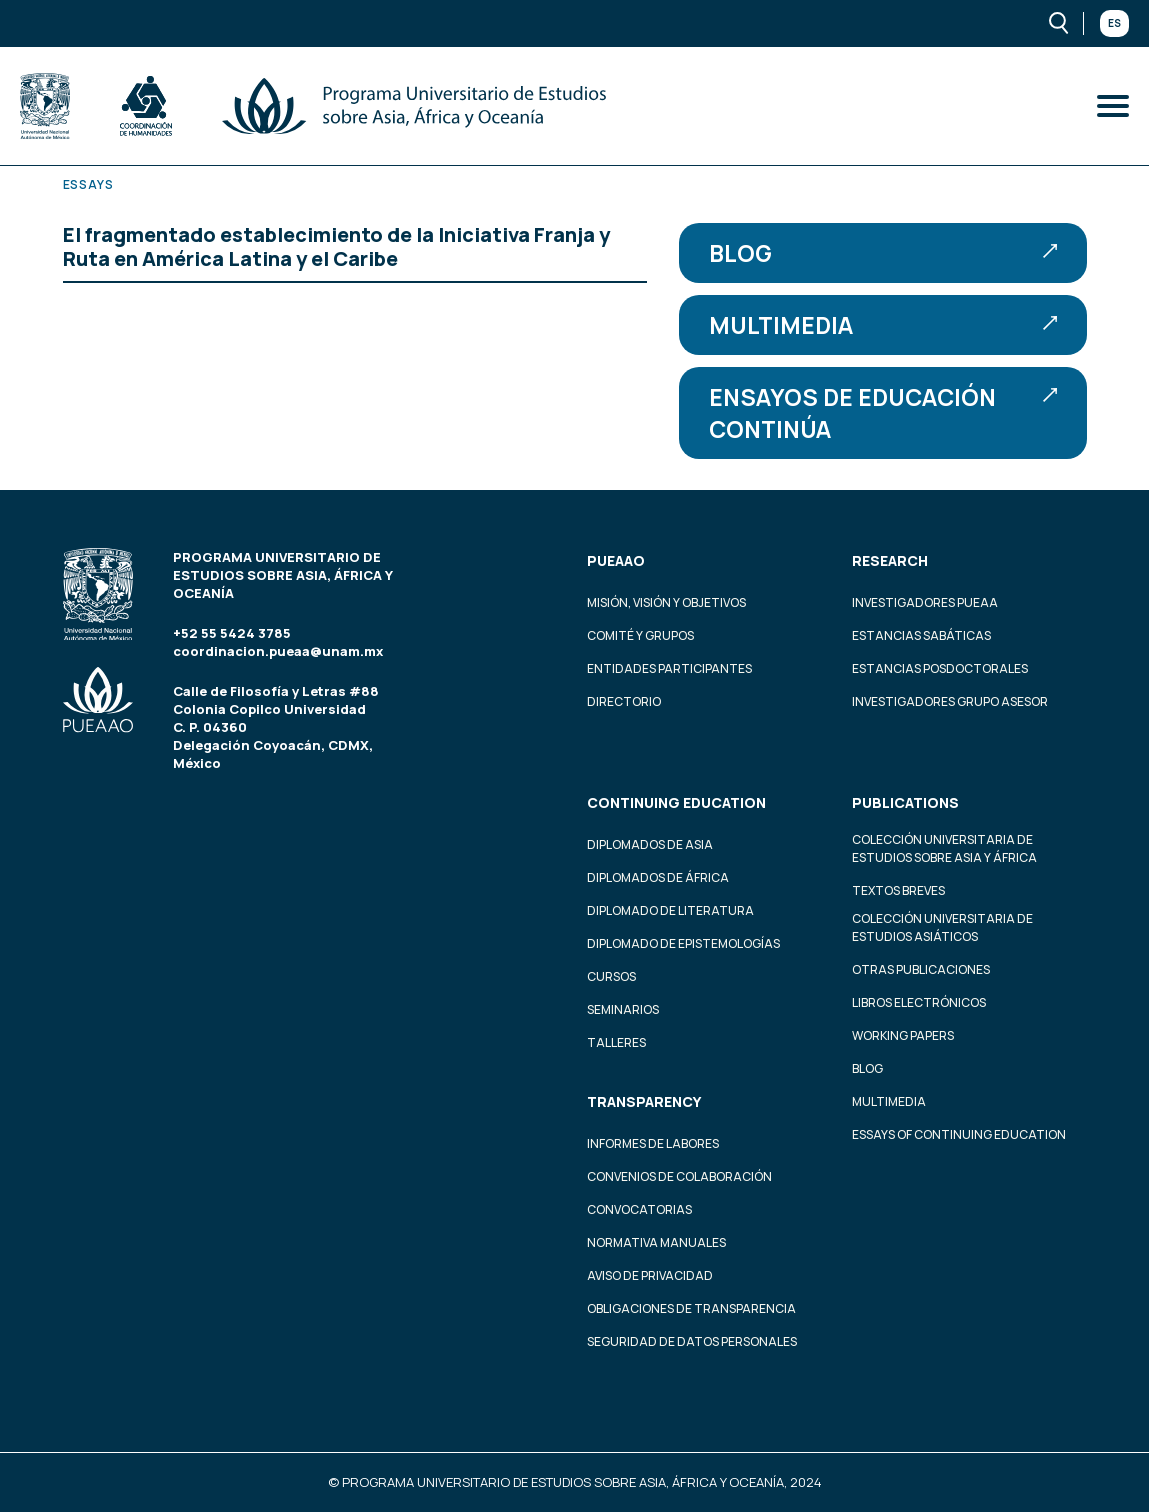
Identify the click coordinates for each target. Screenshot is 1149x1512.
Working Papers (903, 1035)
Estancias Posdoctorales (940, 668)
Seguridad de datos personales (692, 1341)
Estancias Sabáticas (921, 635)
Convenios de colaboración (679, 1176)
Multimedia (883, 325)
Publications (905, 802)
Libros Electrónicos (919, 1002)
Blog (883, 253)
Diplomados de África (658, 877)
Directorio (624, 701)
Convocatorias (639, 1209)
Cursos (611, 976)
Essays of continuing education (959, 1134)
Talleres (616, 1042)
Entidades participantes (669, 668)
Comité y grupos (640, 635)
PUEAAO (616, 560)
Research (890, 560)
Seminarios (623, 1009)
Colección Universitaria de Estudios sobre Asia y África (944, 848)
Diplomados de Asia (650, 844)
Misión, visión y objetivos (666, 602)
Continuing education (676, 802)
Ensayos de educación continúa (883, 413)
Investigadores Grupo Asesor (950, 701)
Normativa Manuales (656, 1242)
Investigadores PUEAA (925, 602)
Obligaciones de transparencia (691, 1308)
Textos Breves (898, 890)
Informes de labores (653, 1143)
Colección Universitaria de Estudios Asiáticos (942, 927)
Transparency (644, 1101)
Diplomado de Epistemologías (683, 943)
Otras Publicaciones (921, 969)
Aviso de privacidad (650, 1275)
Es (1114, 23)
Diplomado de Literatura (670, 910)
